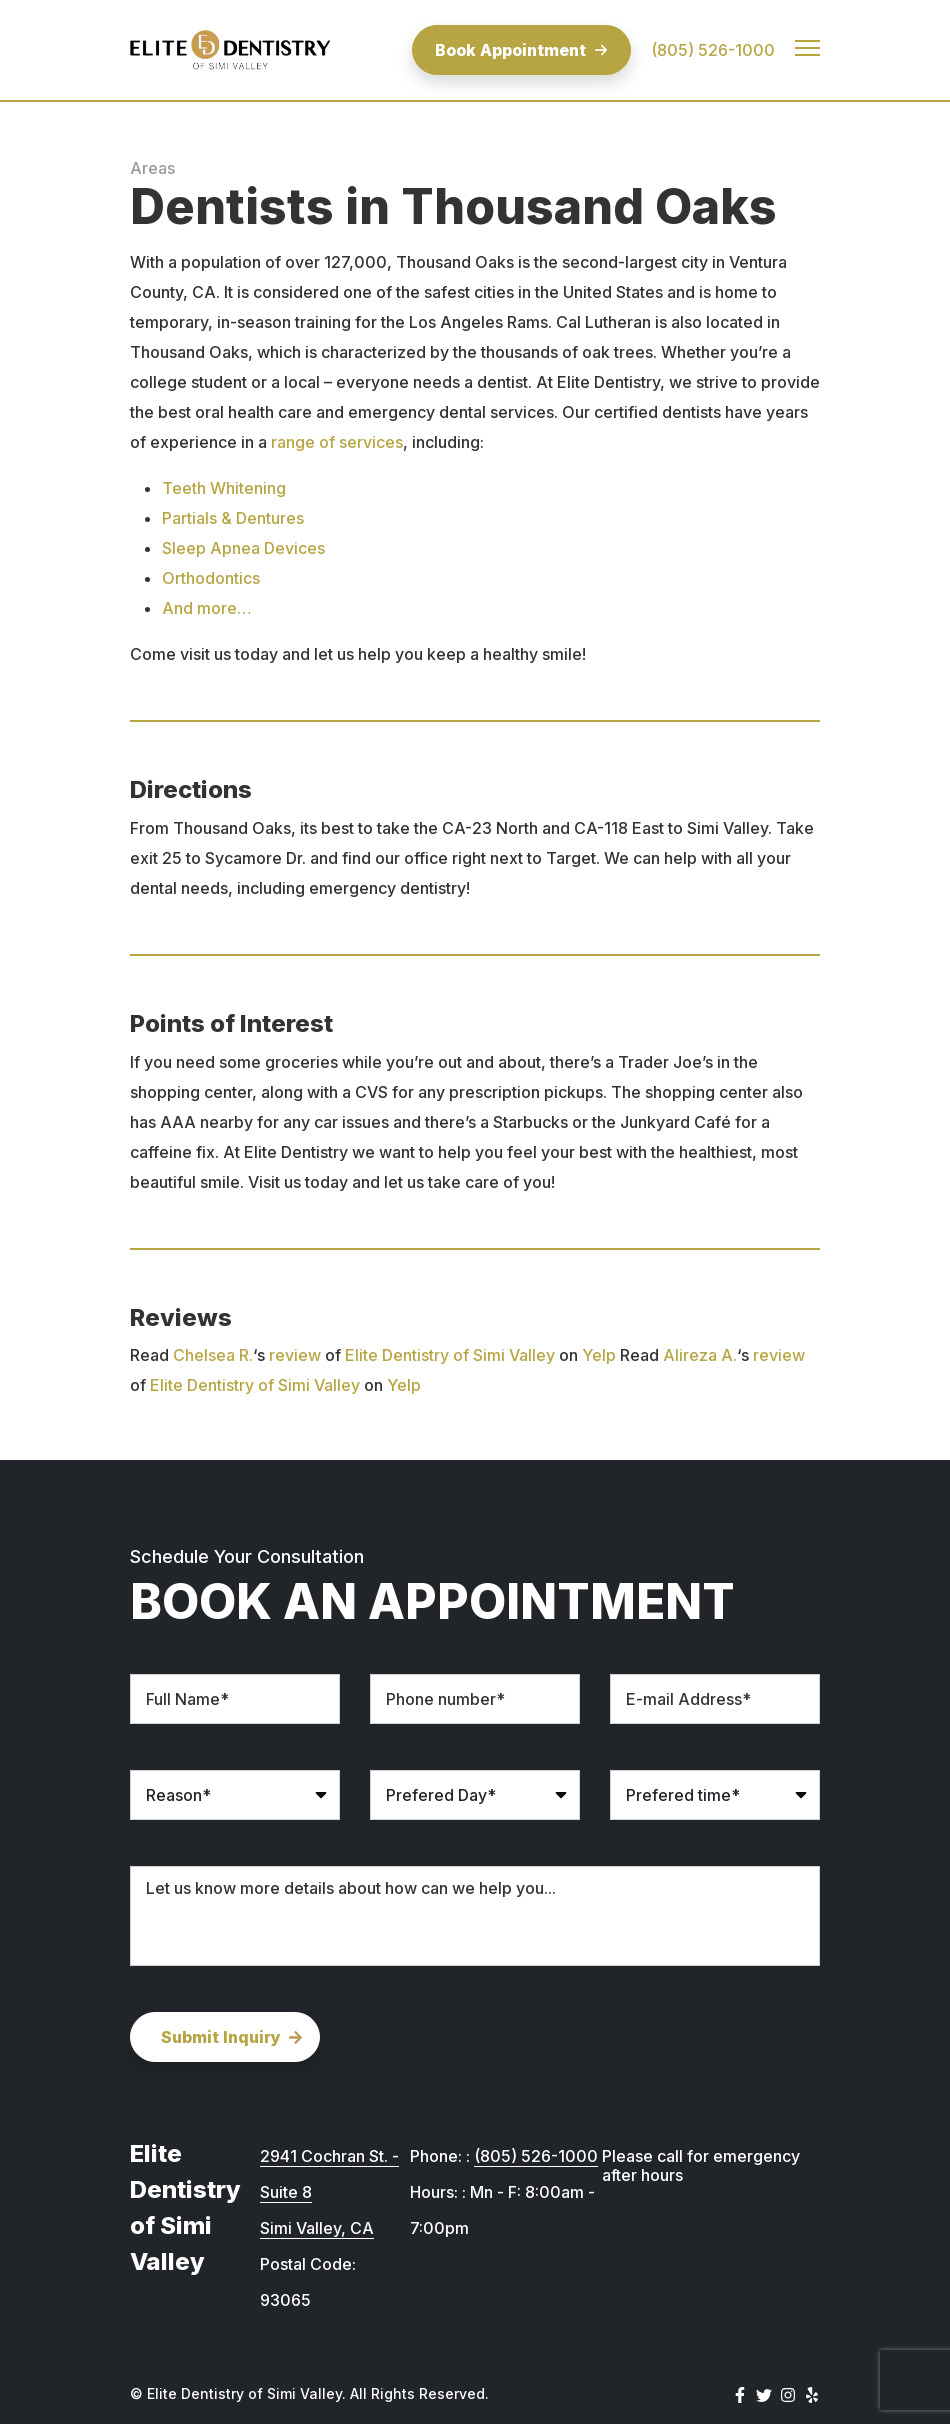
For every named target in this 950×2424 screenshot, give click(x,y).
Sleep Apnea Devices (243, 548)
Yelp (599, 1355)
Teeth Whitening (224, 488)
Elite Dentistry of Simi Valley (450, 1355)
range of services (337, 442)
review (295, 1355)
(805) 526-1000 (713, 50)
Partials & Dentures (233, 518)
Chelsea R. (213, 1355)
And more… (207, 608)
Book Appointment (521, 50)
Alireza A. (700, 1355)
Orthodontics (211, 578)
